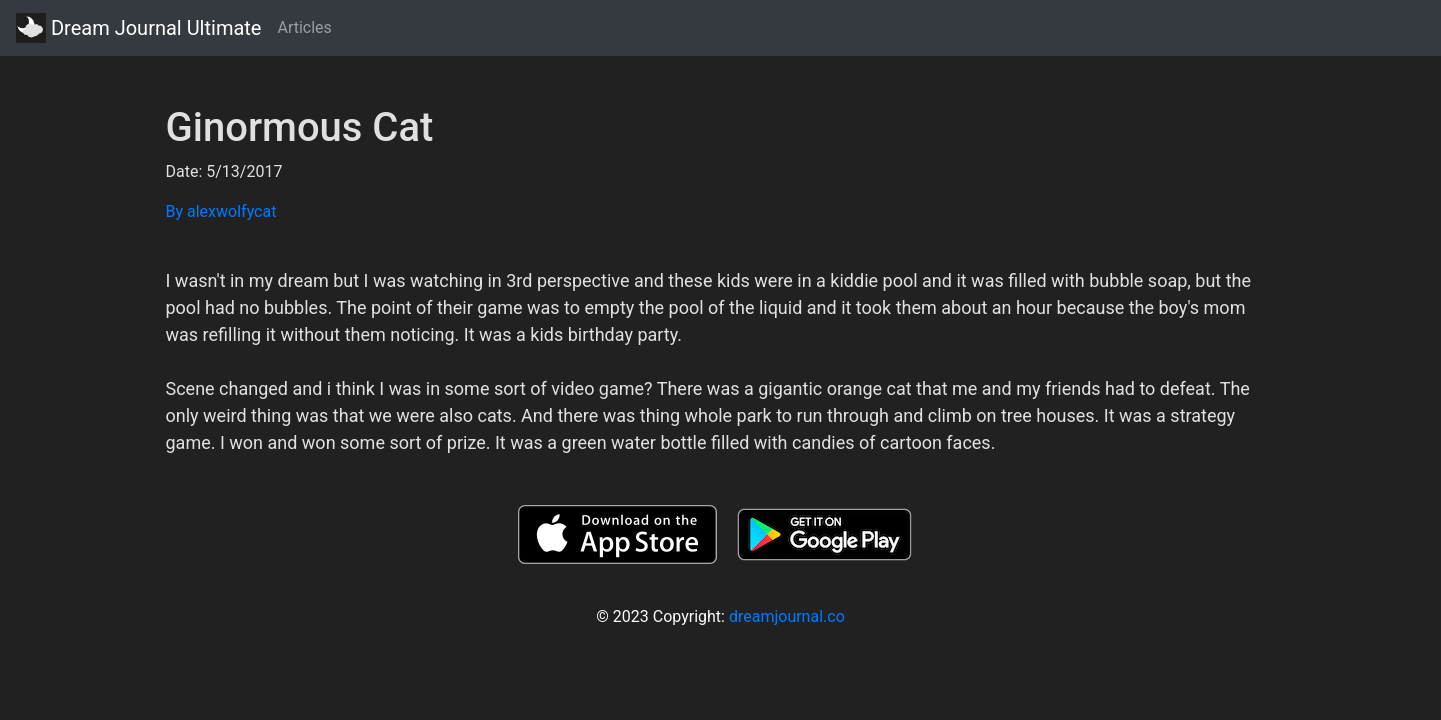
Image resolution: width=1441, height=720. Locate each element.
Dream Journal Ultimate (138, 28)
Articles (304, 27)
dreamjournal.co (787, 616)
